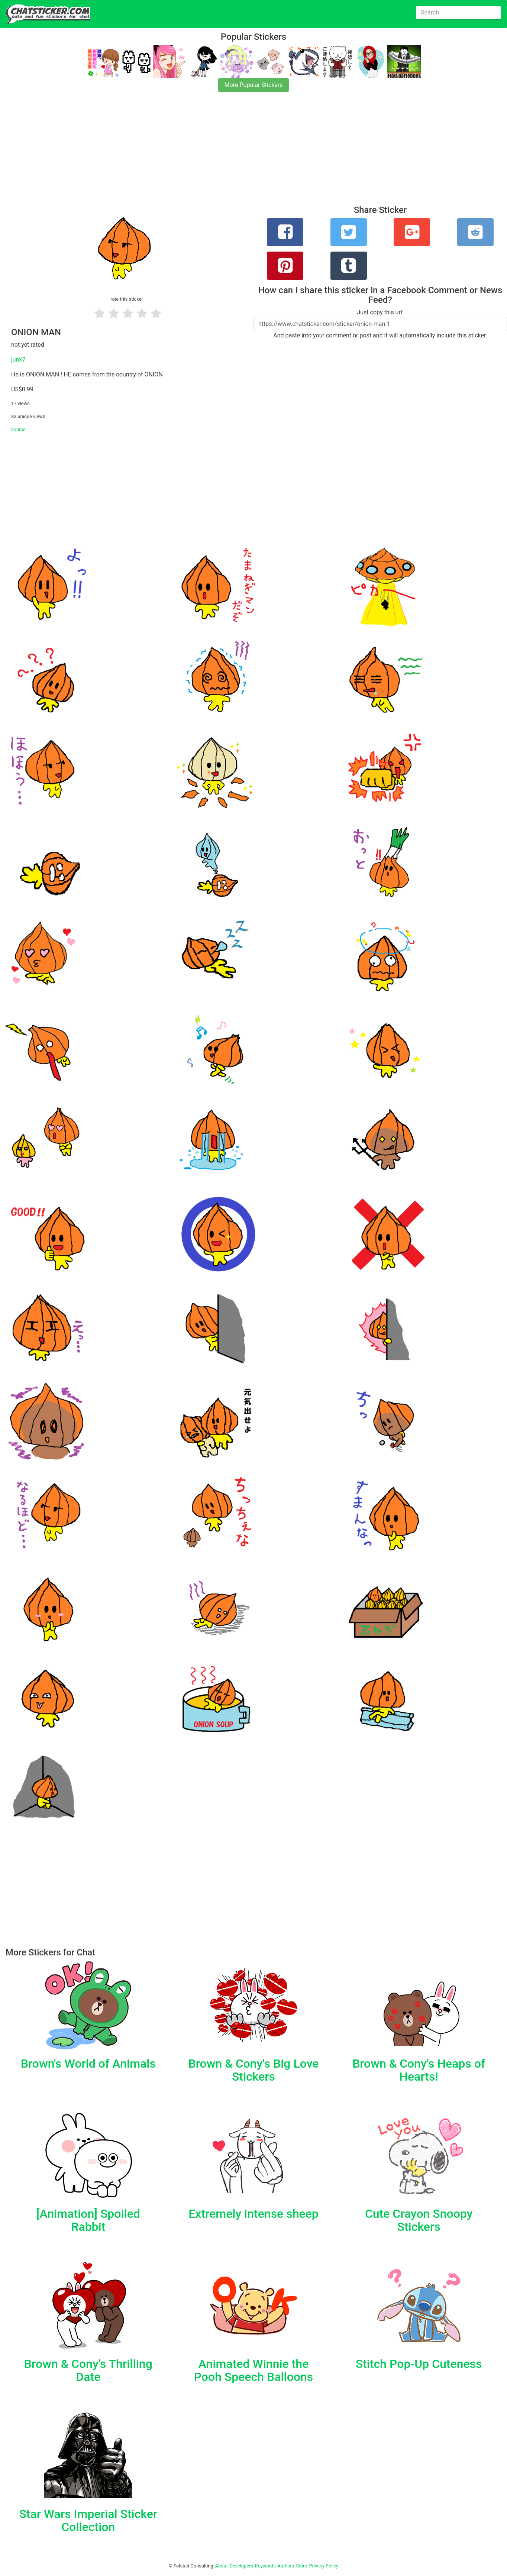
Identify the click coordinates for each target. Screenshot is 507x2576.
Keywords (265, 2566)
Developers (241, 2566)
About (221, 2566)
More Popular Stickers (254, 84)
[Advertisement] (223, 153)
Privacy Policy (323, 2566)
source (18, 429)
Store (301, 2566)
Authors (286, 2566)
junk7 (18, 359)
